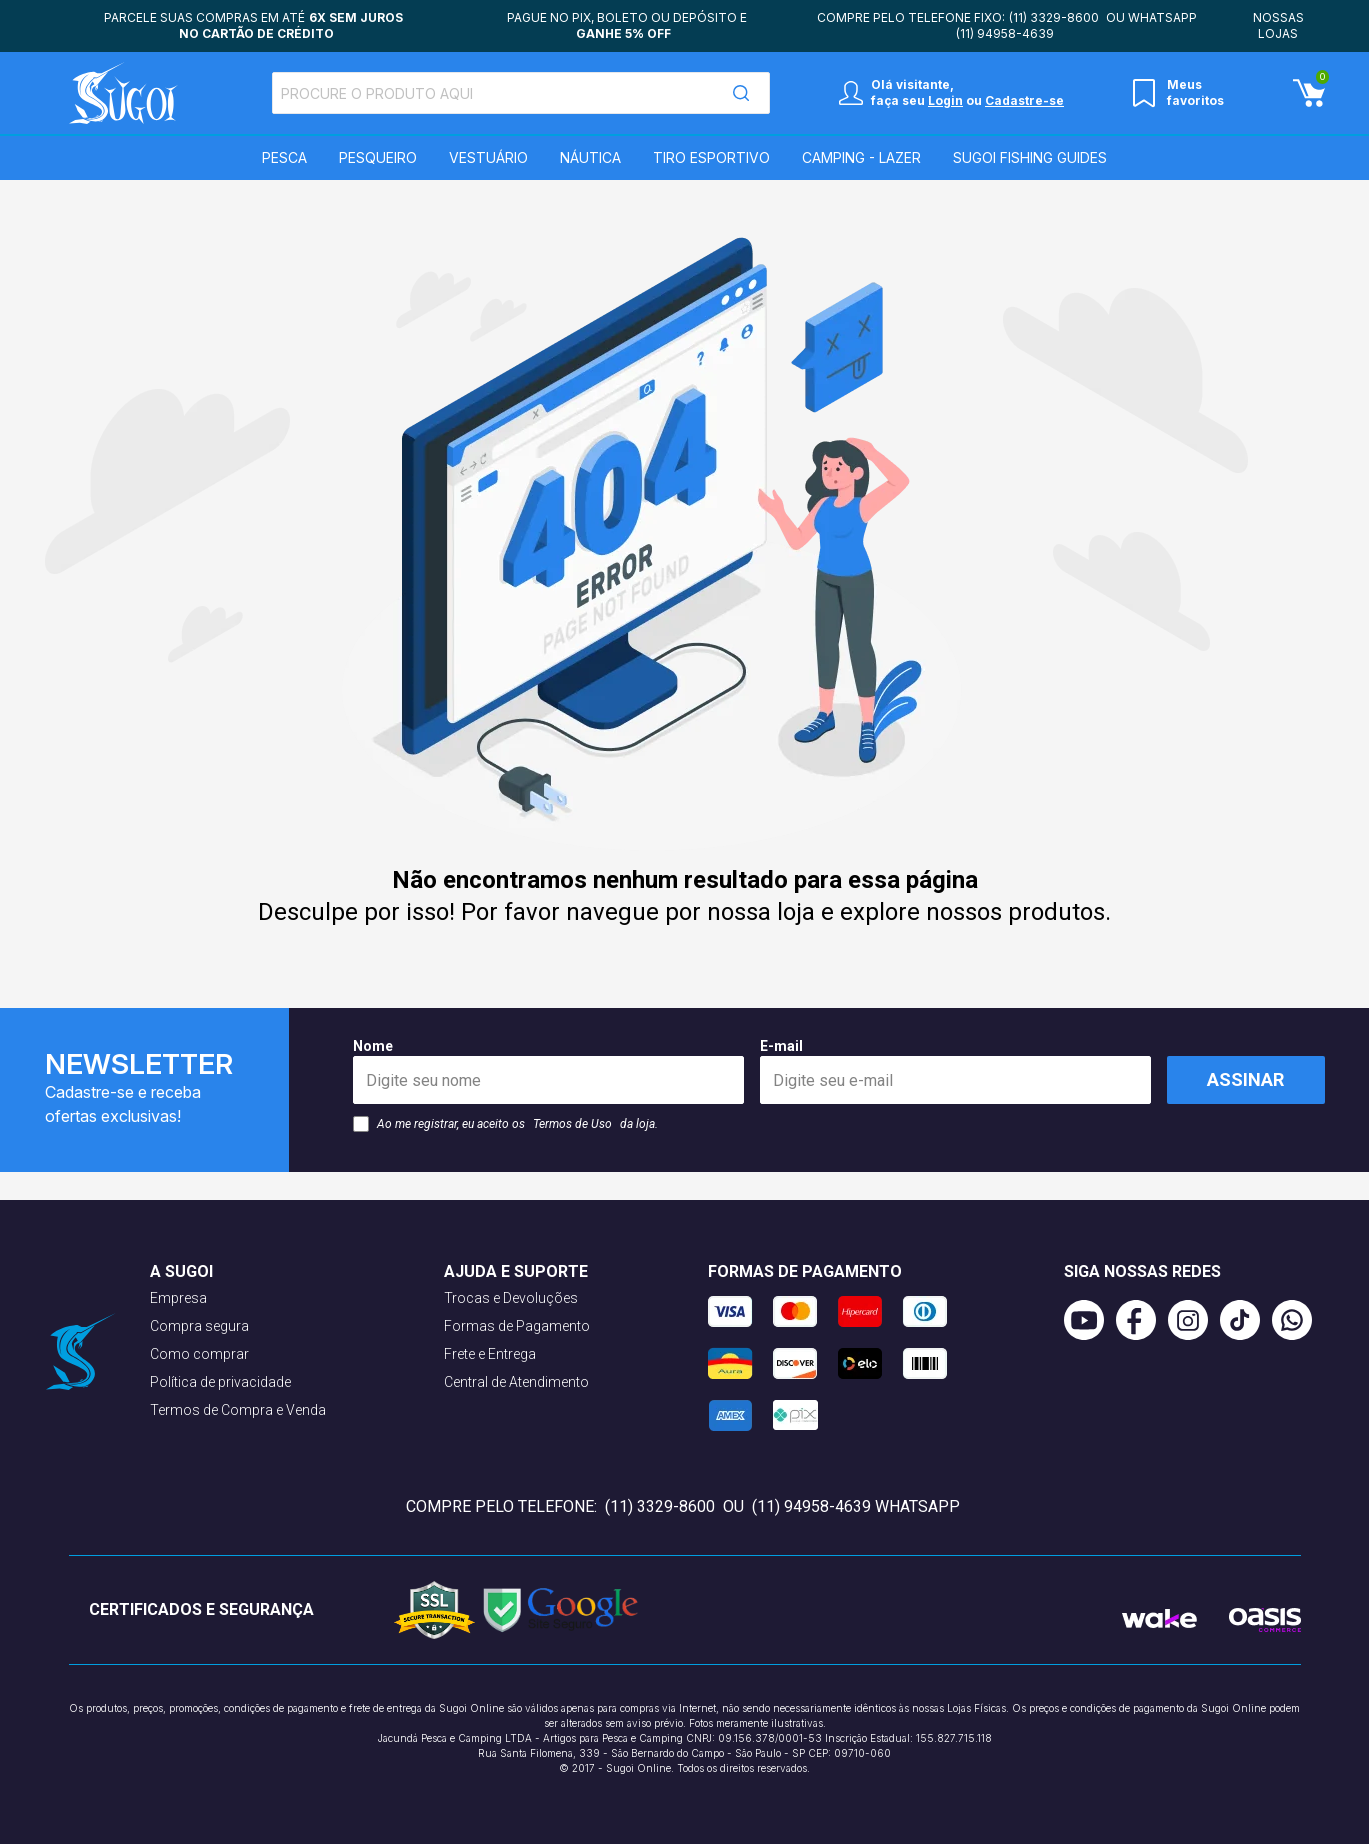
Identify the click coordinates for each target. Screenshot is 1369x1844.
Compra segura (199, 1326)
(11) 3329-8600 (1054, 17)
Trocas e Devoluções (511, 1298)
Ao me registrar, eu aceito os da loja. (505, 1124)
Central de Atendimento (516, 1382)
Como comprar (199, 1354)
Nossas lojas (1278, 25)
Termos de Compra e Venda (238, 1410)
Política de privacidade (220, 1382)
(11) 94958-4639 (1005, 33)
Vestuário (488, 157)
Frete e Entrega (490, 1354)
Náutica (590, 157)
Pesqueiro (378, 157)
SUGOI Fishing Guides (1030, 157)
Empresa (178, 1298)
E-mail (955, 1071)
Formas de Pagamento (517, 1326)
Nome (548, 1071)
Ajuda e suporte (516, 1271)
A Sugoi (181, 1271)
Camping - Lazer (861, 157)
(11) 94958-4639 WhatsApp (856, 1506)
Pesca (284, 157)
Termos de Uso (572, 1124)
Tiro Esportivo (711, 157)
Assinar (1245, 1079)
